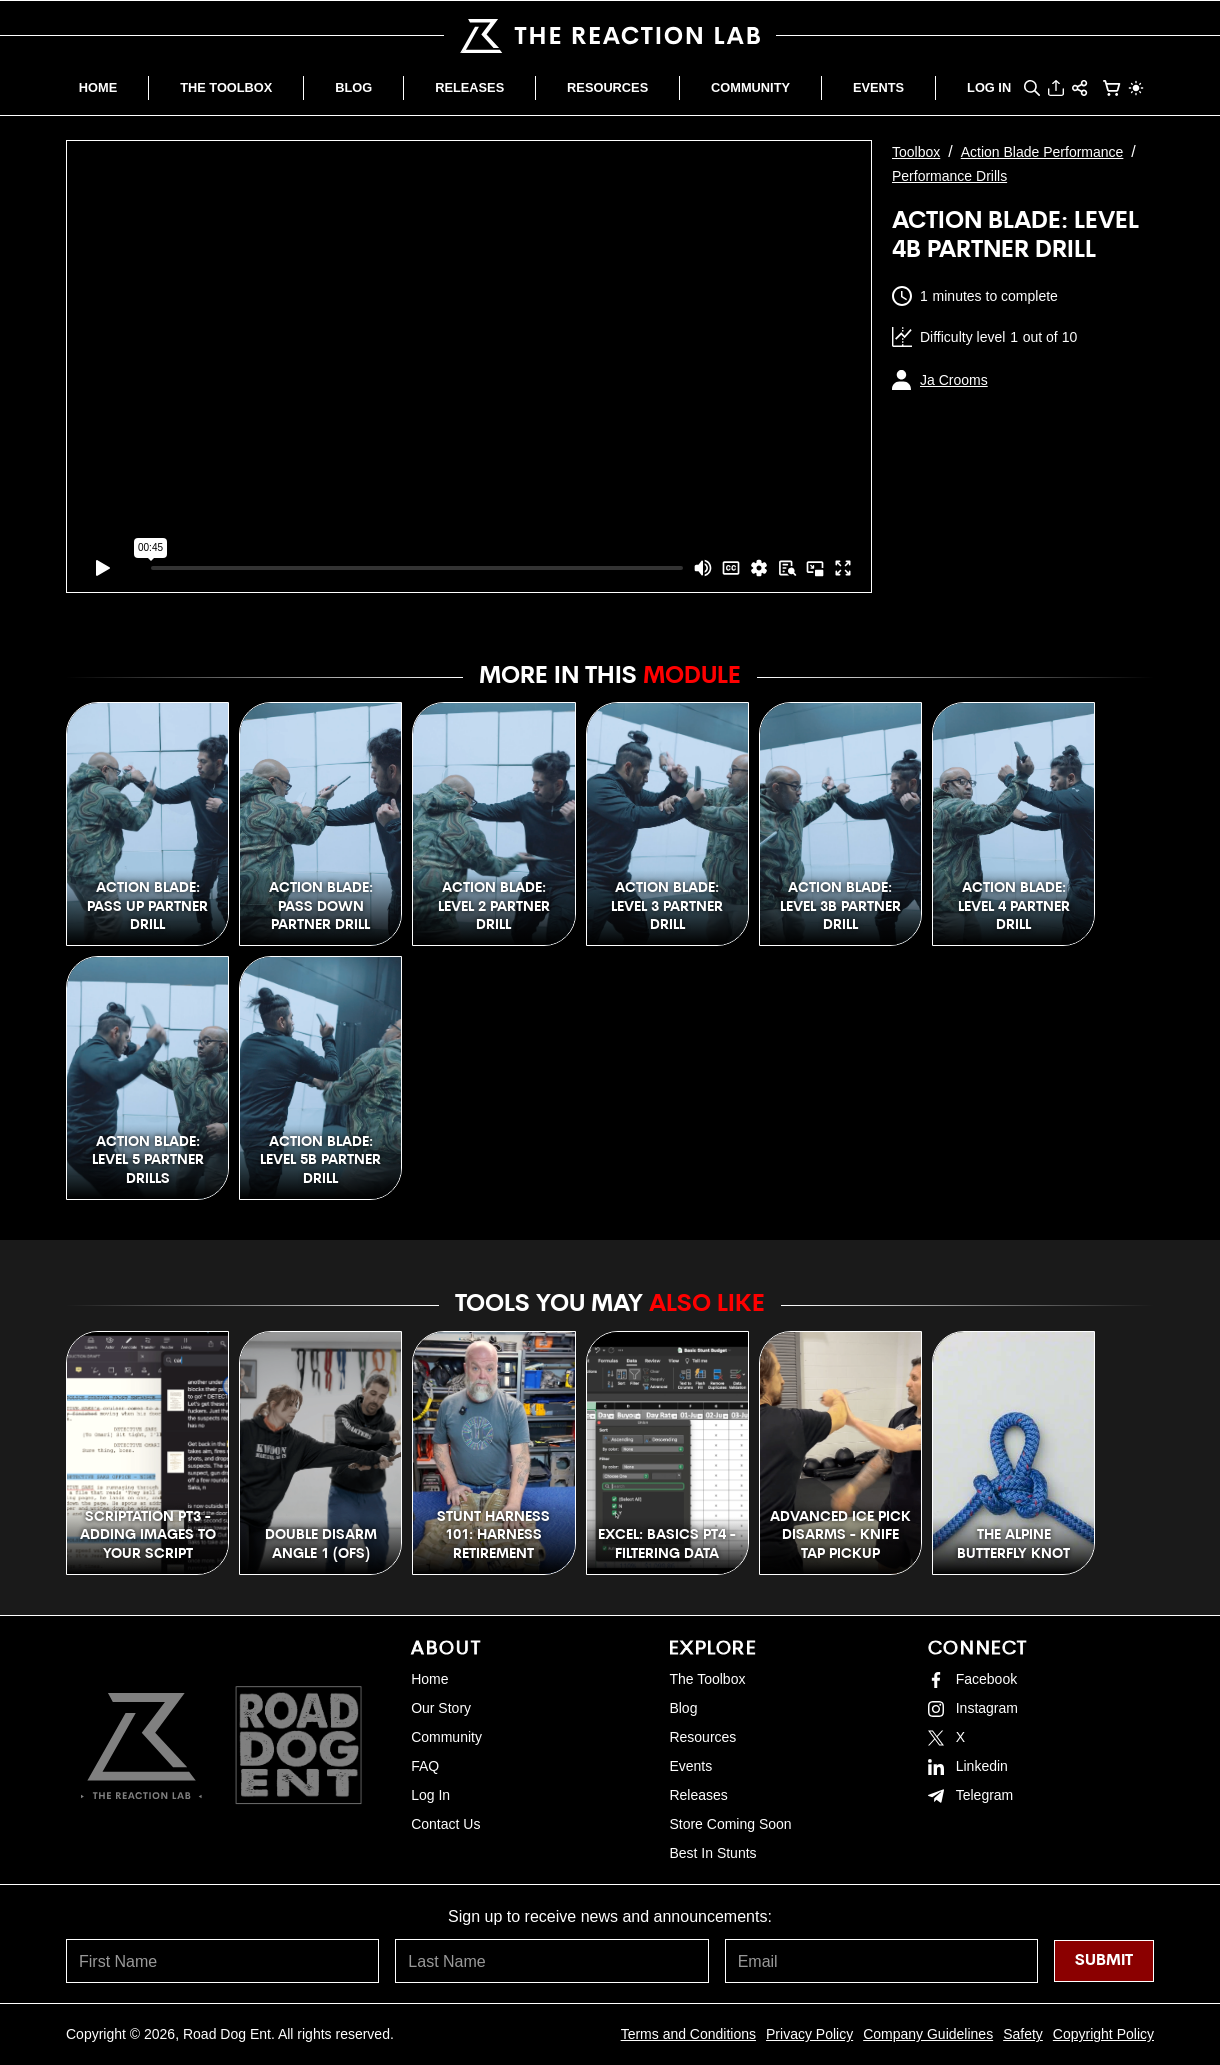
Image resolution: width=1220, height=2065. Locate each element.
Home (429, 1679)
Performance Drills (949, 176)
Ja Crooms (954, 380)
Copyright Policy (1103, 2034)
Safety (1023, 2034)
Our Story (441, 1708)
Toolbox (916, 152)
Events (690, 1766)
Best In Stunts (712, 1853)
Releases (698, 1795)
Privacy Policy (809, 2034)
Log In (430, 1795)
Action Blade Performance (1042, 152)
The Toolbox (707, 1679)
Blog (683, 1708)
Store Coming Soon (730, 1824)
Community (446, 1737)
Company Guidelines (928, 2034)
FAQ (425, 1766)
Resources (702, 1737)
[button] (1032, 88)
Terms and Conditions (688, 2034)
